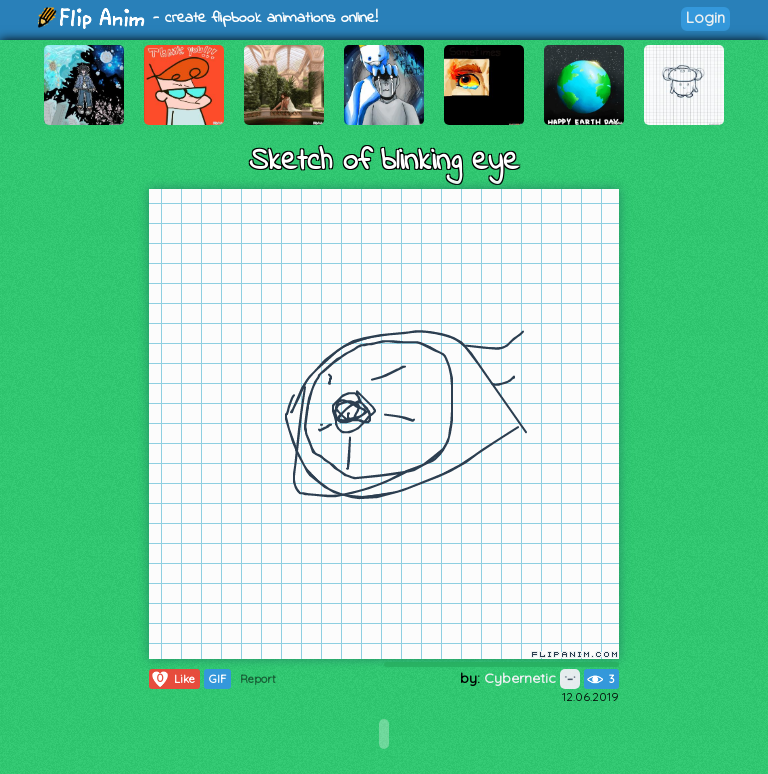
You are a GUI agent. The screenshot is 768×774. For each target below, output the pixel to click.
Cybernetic (532, 678)
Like (172, 679)
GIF (217, 679)
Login (705, 17)
